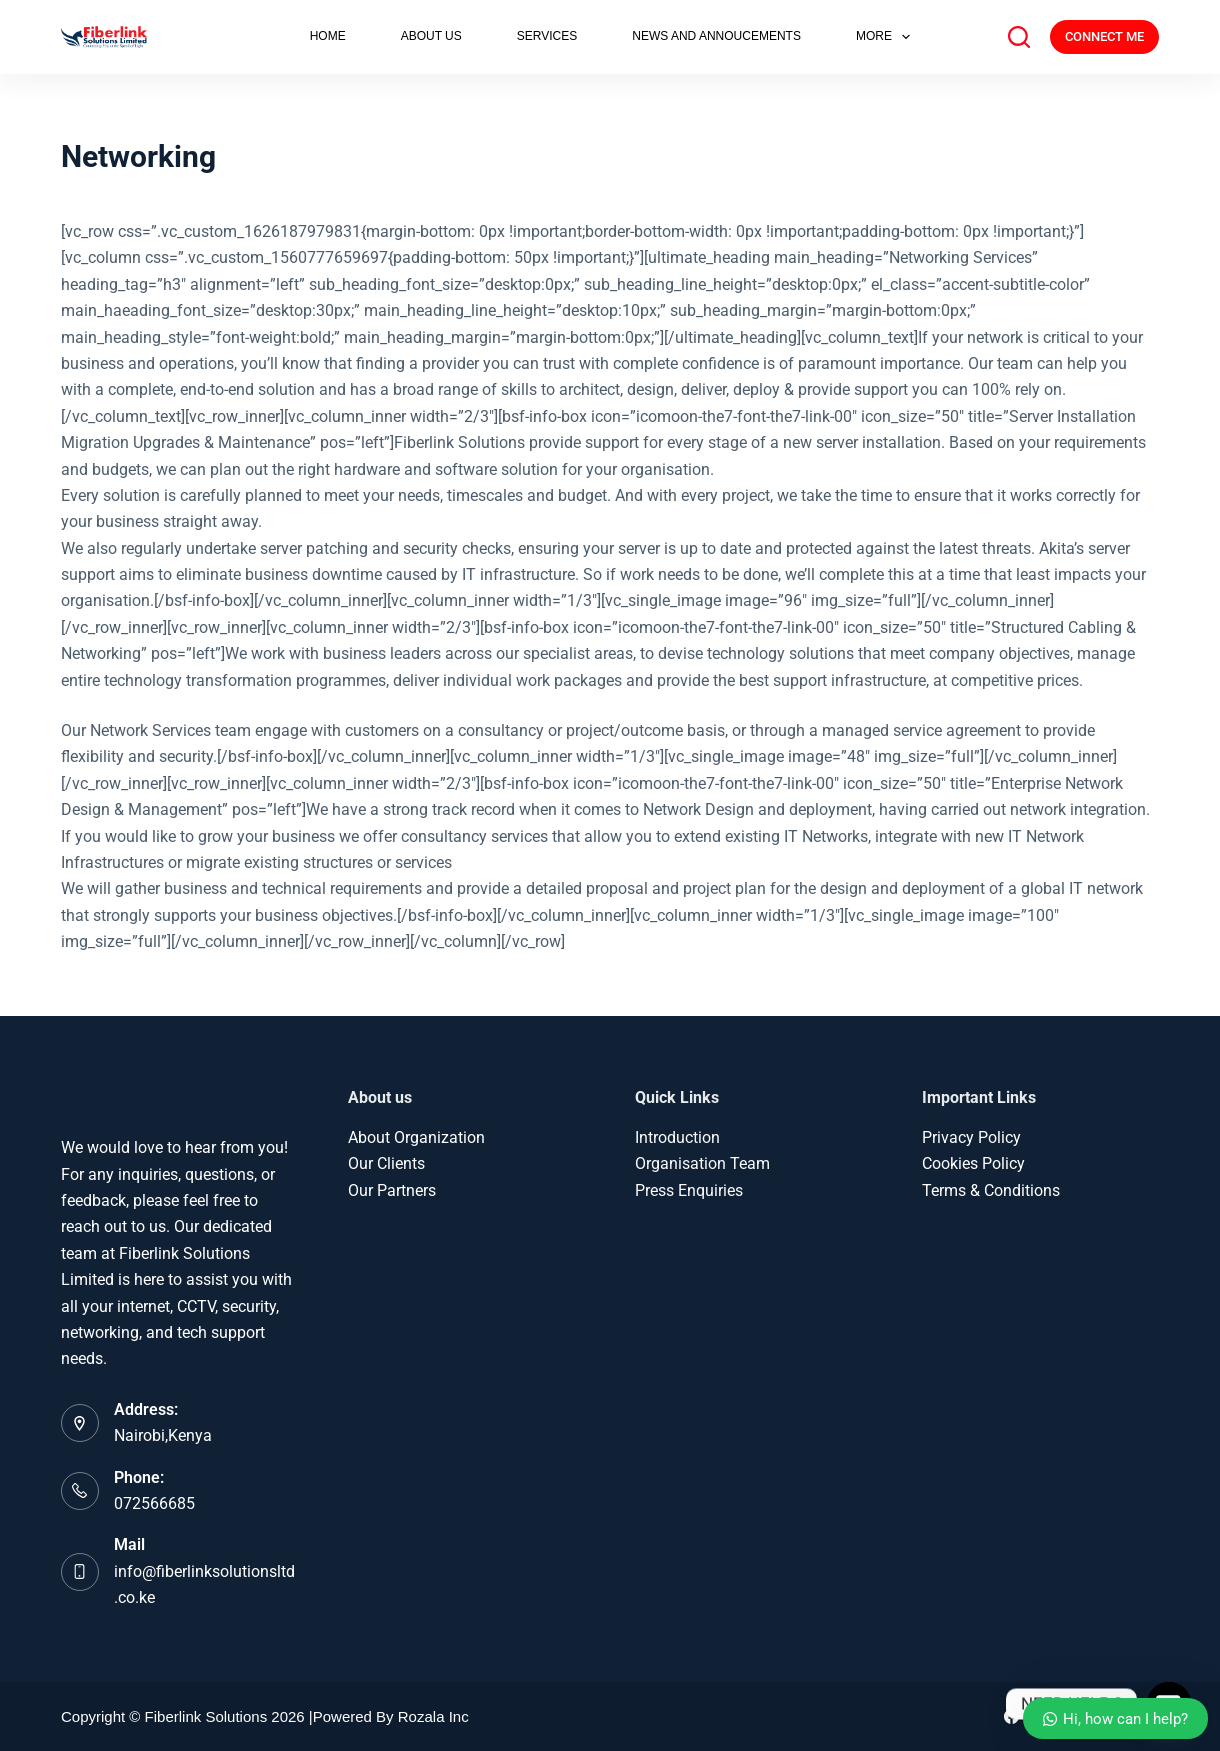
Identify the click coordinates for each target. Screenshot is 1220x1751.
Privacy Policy (971, 1137)
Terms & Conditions (991, 1190)
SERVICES (547, 36)
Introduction (677, 1137)
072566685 (154, 1503)
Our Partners (392, 1190)
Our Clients (386, 1163)
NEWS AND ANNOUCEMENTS (716, 36)
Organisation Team (702, 1163)
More (887, 37)
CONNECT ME (1104, 36)
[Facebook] (1011, 1716)
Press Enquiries (689, 1190)
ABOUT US (431, 36)
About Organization (416, 1137)
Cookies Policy (973, 1163)
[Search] (1019, 37)
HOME (328, 36)
